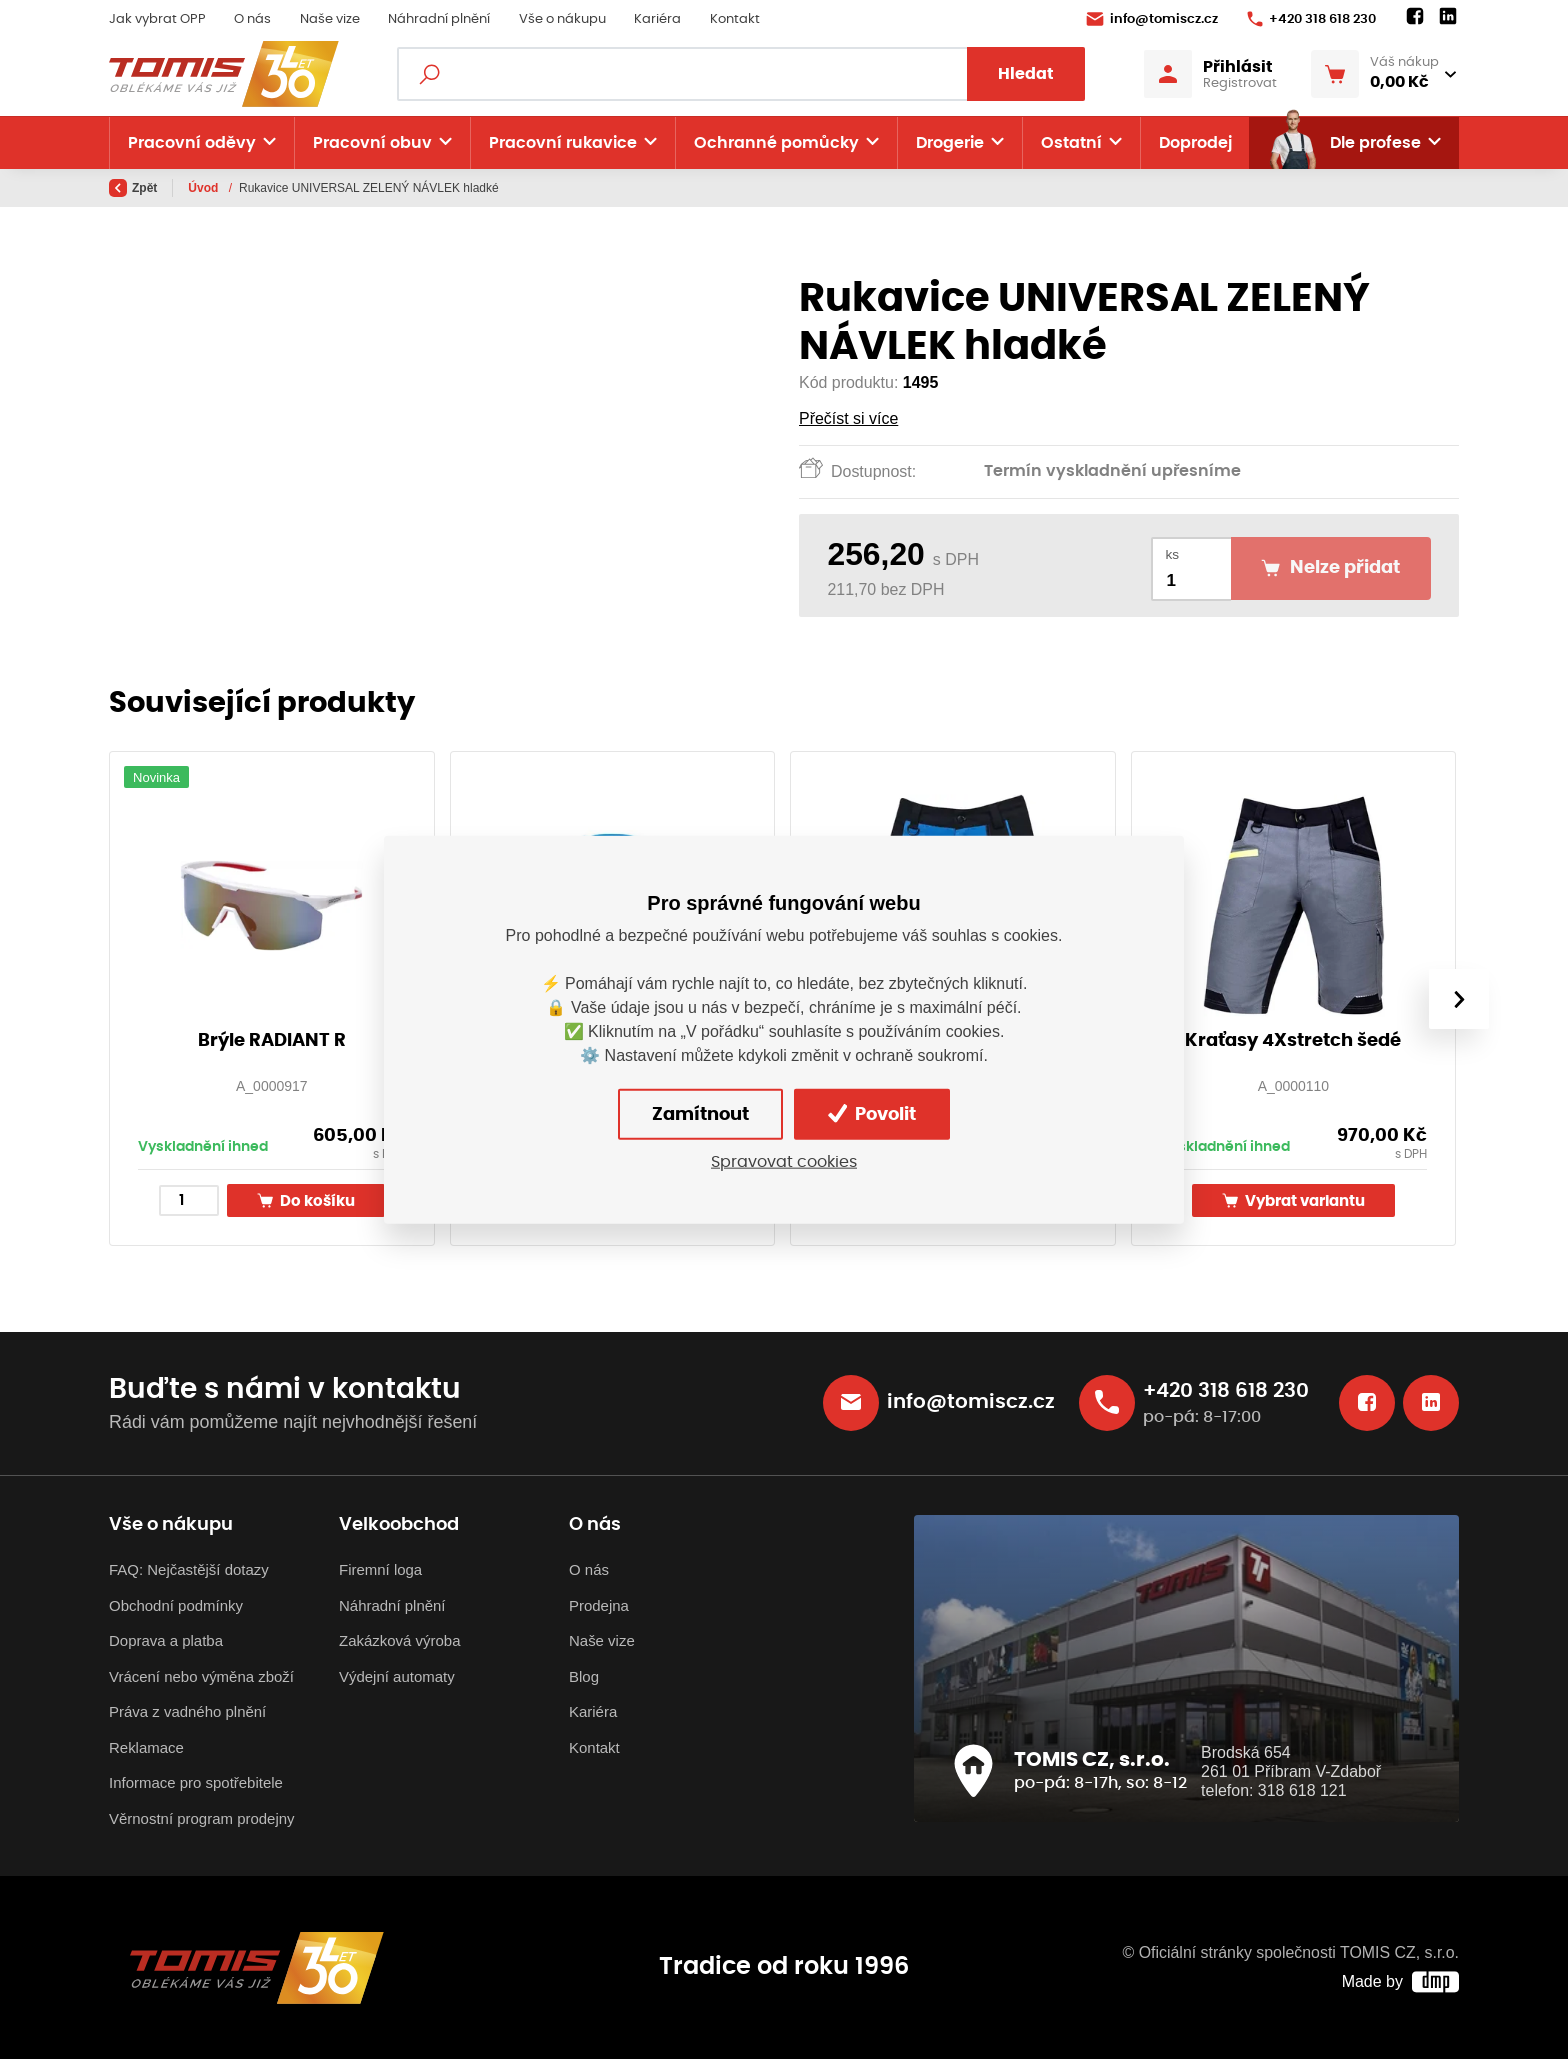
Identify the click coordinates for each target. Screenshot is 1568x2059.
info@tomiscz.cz (1152, 19)
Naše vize (330, 19)
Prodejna (599, 1605)
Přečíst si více (848, 418)
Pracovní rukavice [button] (563, 143)
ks (1173, 554)
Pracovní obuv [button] (372, 143)
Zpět (133, 188)
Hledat (1026, 74)
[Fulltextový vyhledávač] (740, 74)
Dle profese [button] (1344, 143)
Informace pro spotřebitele (196, 1782)
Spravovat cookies (784, 1162)
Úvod (204, 188)
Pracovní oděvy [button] (192, 143)
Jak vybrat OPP (157, 19)
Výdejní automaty (397, 1676)
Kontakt (735, 19)
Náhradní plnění (439, 19)
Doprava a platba (166, 1640)
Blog (584, 1676)
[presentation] (1459, 999)
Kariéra (657, 19)
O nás (252, 19)
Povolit (872, 1114)
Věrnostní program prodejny (202, 1818)
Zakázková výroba (399, 1640)
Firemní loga (380, 1569)
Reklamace (146, 1747)
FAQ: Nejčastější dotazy (189, 1569)
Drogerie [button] (950, 143)
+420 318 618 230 (1311, 19)
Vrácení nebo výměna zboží (201, 1676)
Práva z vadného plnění (187, 1711)
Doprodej (1195, 143)
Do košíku (306, 1200)
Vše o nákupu (562, 19)
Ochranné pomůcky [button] (776, 143)
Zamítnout (700, 1114)
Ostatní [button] (1071, 143)
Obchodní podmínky (176, 1605)
